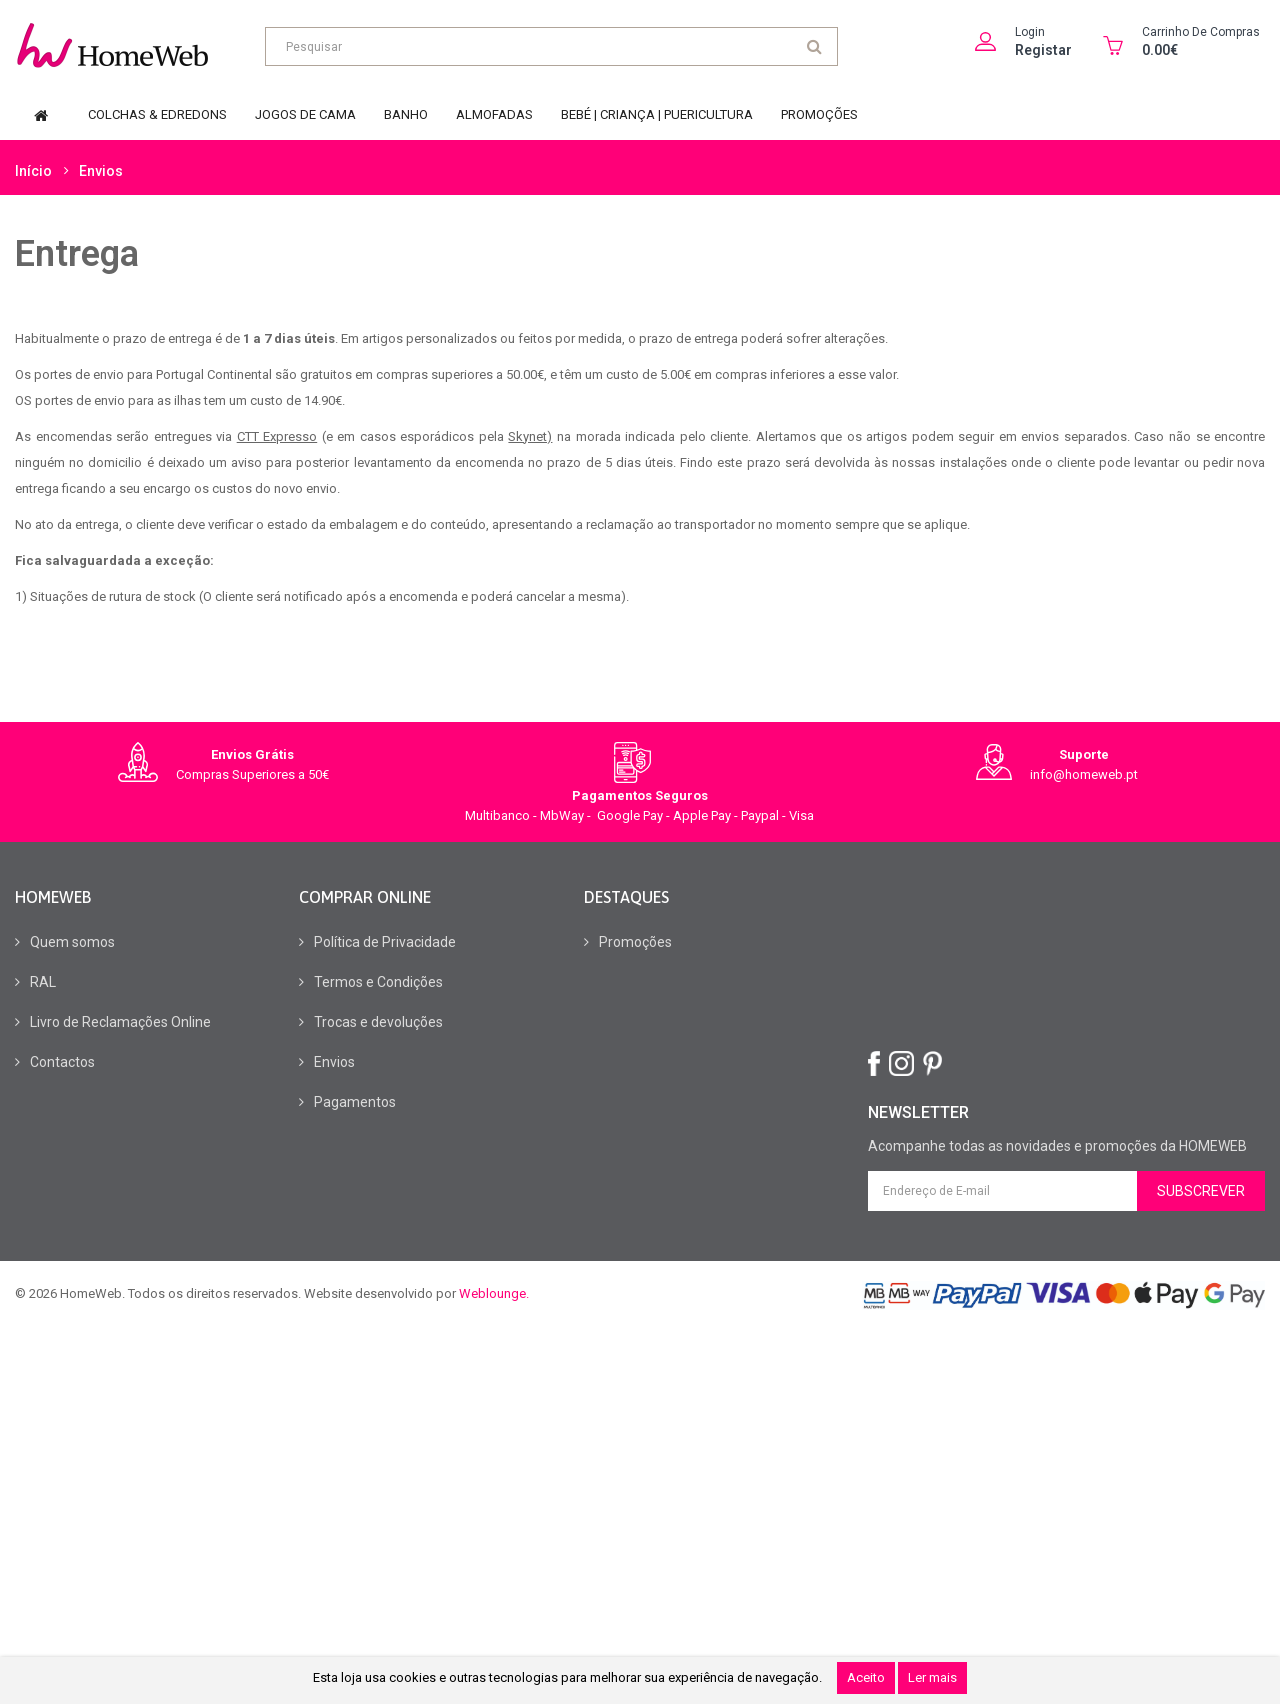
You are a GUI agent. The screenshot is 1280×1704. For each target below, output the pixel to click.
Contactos (62, 1062)
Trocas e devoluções (378, 1022)
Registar (1043, 50)
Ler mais (932, 1677)
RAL (43, 982)
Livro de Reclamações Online (120, 1022)
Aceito (866, 1677)
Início (33, 170)
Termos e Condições (378, 982)
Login (1030, 32)
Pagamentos (355, 1102)
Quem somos (72, 942)
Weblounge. (494, 1293)
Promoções (635, 942)
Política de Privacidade (385, 942)
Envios (101, 170)
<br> (1038, 967)
